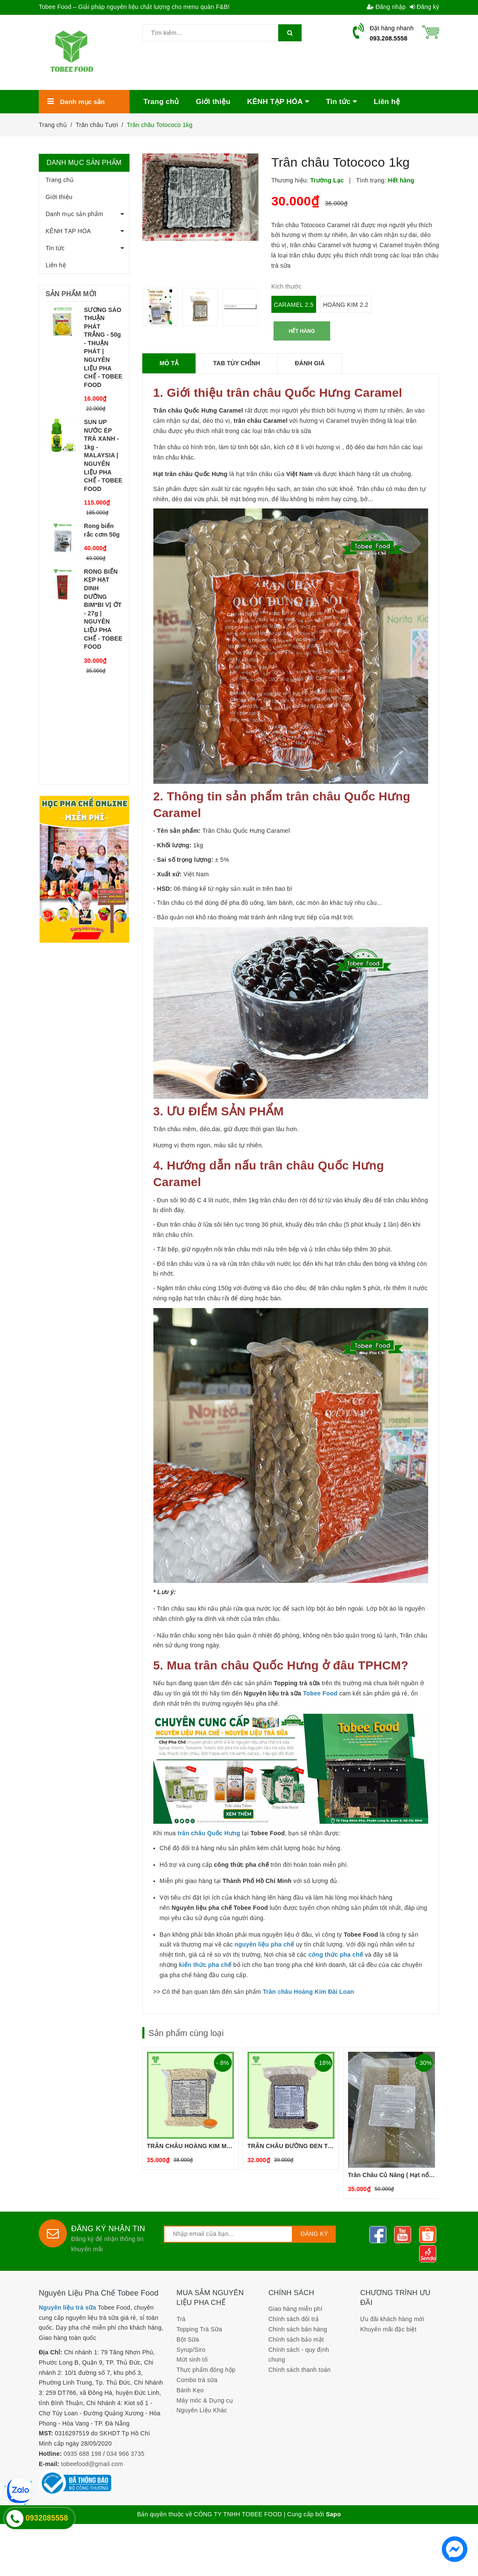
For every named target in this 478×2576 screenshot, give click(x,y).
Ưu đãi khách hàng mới (392, 2319)
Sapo (333, 2514)
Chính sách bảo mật (296, 2339)
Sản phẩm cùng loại (186, 2033)
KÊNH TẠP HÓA (68, 231)
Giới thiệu (59, 196)
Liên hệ (56, 265)
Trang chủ (60, 179)
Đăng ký (425, 6)
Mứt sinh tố (191, 2359)
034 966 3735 (125, 2453)
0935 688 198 (82, 2453)
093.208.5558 (389, 38)
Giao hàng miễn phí (295, 2308)
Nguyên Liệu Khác (201, 2410)
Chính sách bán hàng (297, 2329)
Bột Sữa (187, 2339)
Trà (180, 2319)
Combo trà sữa (196, 2380)
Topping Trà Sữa (199, 2329)
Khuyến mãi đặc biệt (388, 2329)
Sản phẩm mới (71, 293)
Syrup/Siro (190, 2349)
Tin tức (55, 248)
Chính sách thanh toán (299, 2369)
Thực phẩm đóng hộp (205, 2369)
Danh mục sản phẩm (74, 214)
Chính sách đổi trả (293, 2319)
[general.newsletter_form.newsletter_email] (228, 2234)
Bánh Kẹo (190, 2390)
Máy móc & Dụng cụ (204, 2400)
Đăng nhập (386, 6)
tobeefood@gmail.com (92, 2463)
